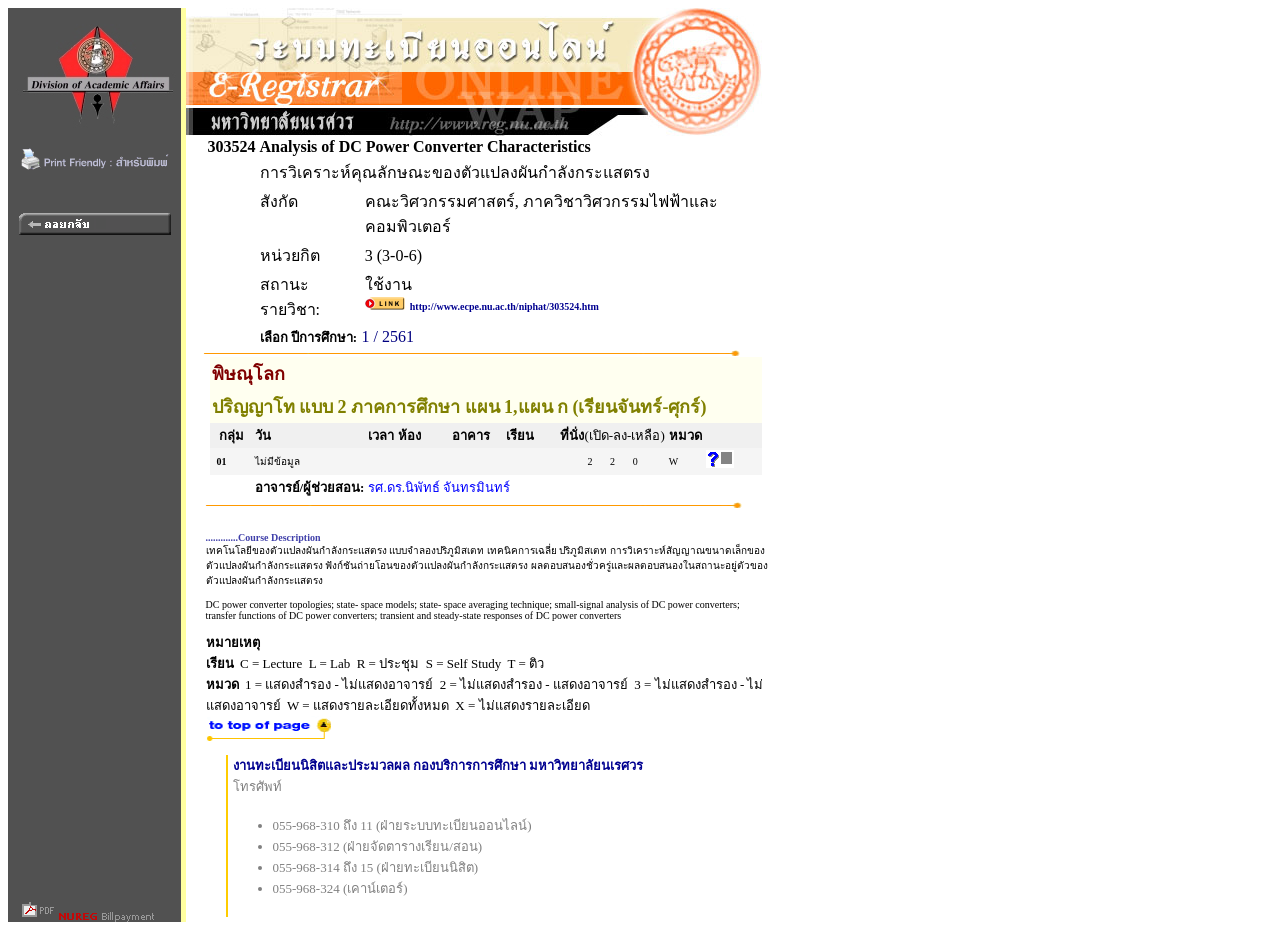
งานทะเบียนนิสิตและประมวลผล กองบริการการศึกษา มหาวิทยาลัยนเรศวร (438, 765)
